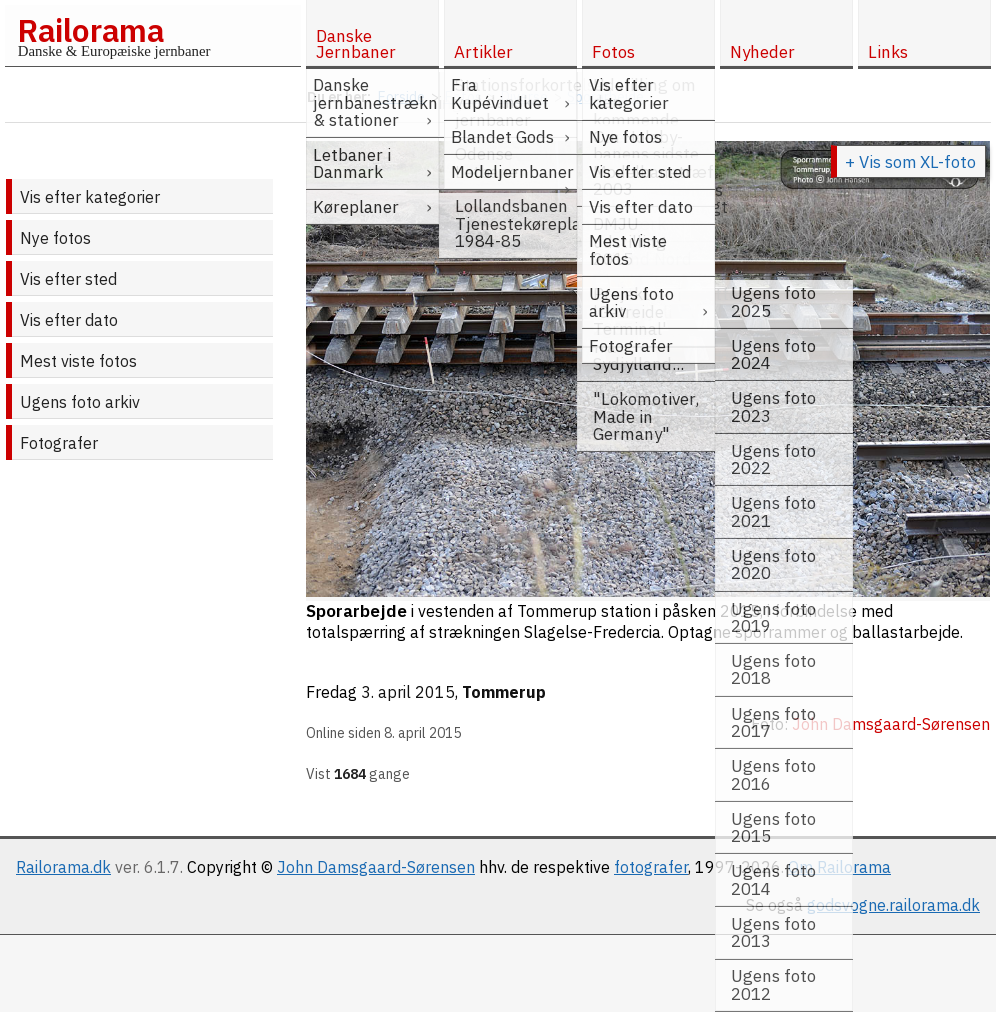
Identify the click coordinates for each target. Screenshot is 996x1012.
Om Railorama (839, 867)
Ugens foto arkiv (80, 402)
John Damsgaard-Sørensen (376, 867)
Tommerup (504, 692)
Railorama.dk (63, 867)
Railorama (90, 30)
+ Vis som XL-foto (910, 162)
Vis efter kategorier (90, 197)
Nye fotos (55, 238)
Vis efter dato (69, 320)
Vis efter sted (68, 279)
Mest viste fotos (78, 361)
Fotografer (59, 443)
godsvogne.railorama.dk (893, 905)
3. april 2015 (408, 692)
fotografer (651, 867)
